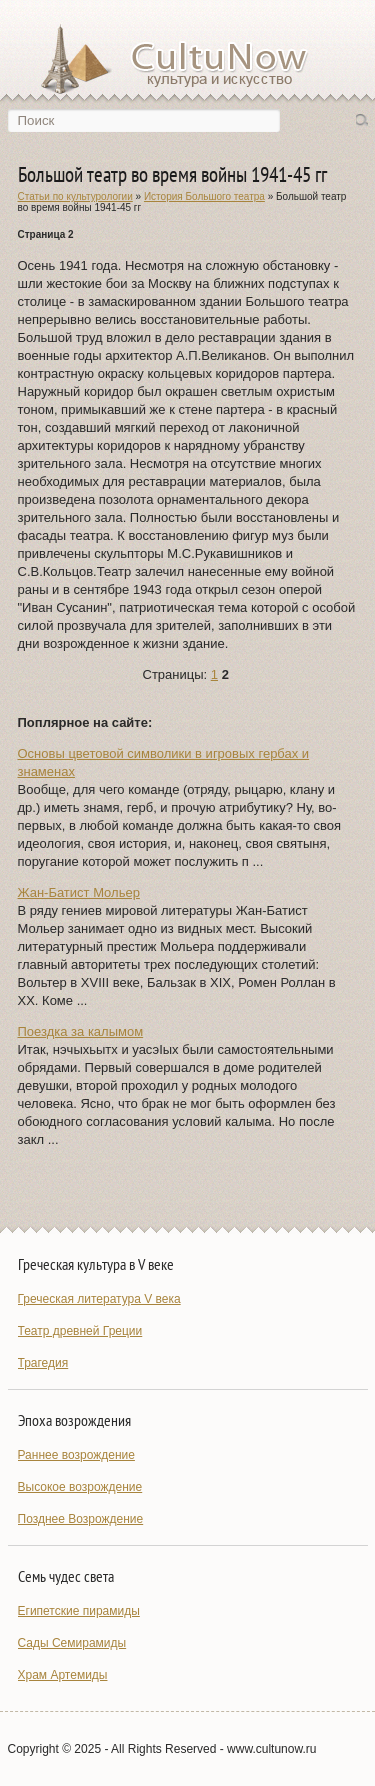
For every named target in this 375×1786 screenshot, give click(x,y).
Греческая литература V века (99, 1299)
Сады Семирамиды (72, 1643)
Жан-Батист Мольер (79, 892)
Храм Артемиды (63, 1675)
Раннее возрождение (76, 1455)
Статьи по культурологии (75, 196)
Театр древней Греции (80, 1331)
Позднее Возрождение (81, 1519)
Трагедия (43, 1363)
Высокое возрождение (80, 1487)
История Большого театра (204, 196)
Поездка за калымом (81, 1031)
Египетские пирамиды (79, 1611)
